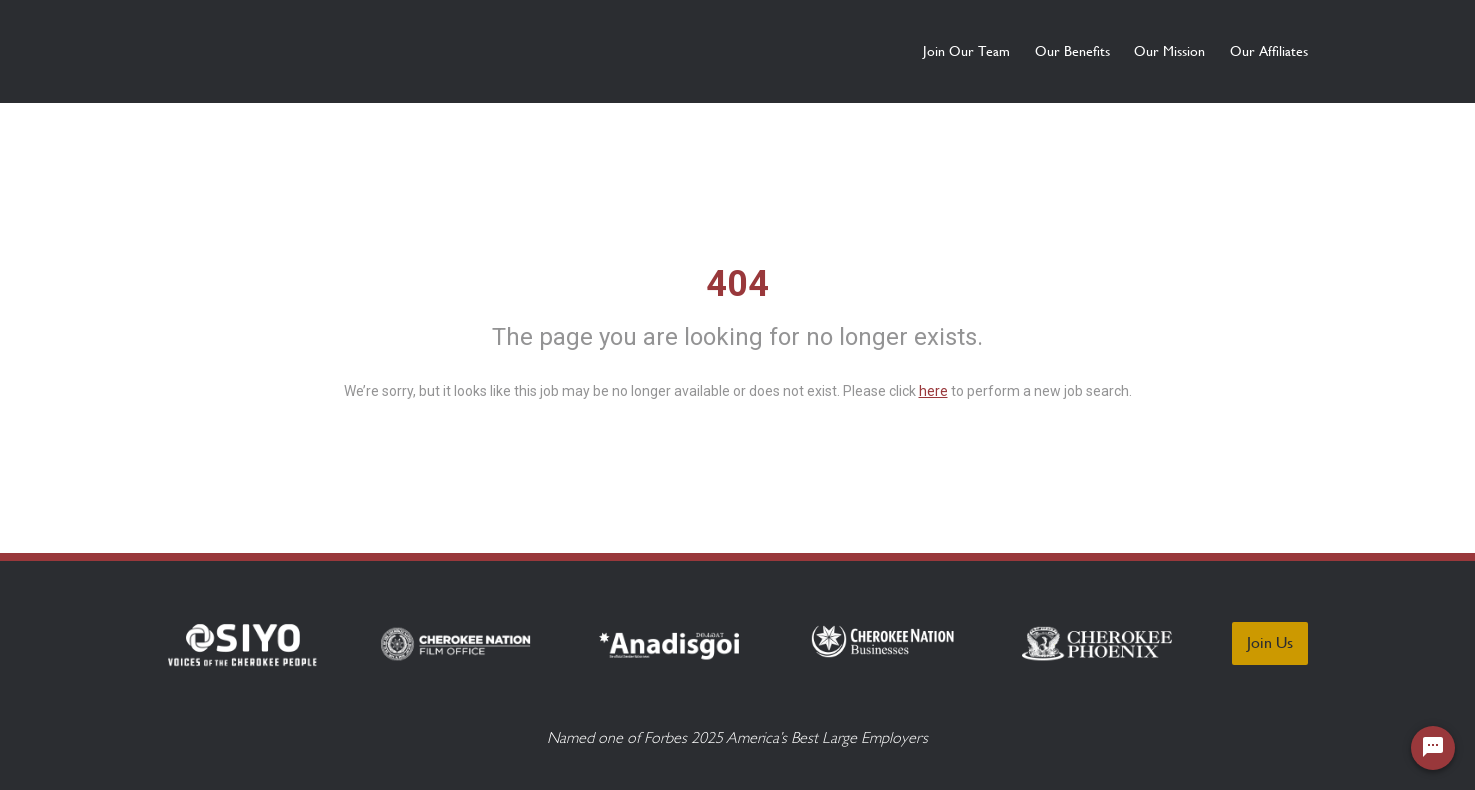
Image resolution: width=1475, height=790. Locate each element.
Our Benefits (1001, 51)
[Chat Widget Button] (1433, 748)
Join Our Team (860, 51)
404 (737, 284)
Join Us (1270, 642)
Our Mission (1134, 51)
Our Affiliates (1269, 51)
